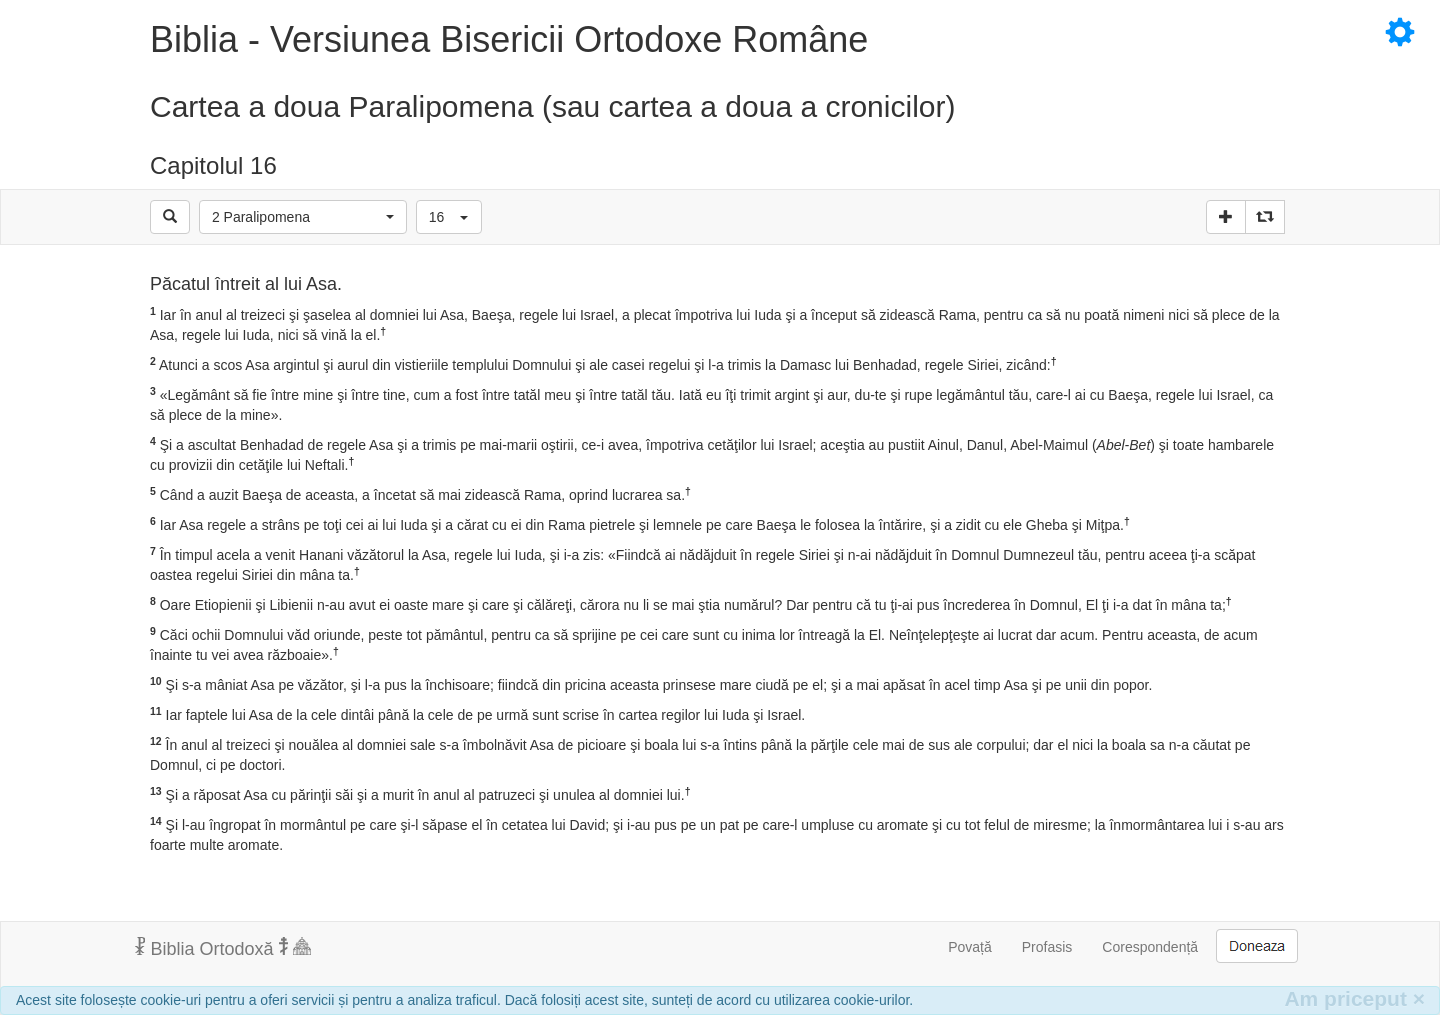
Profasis (1047, 947)
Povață (970, 947)
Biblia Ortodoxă (223, 948)
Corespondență (1150, 947)
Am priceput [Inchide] (1354, 998)
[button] (303, 217)
